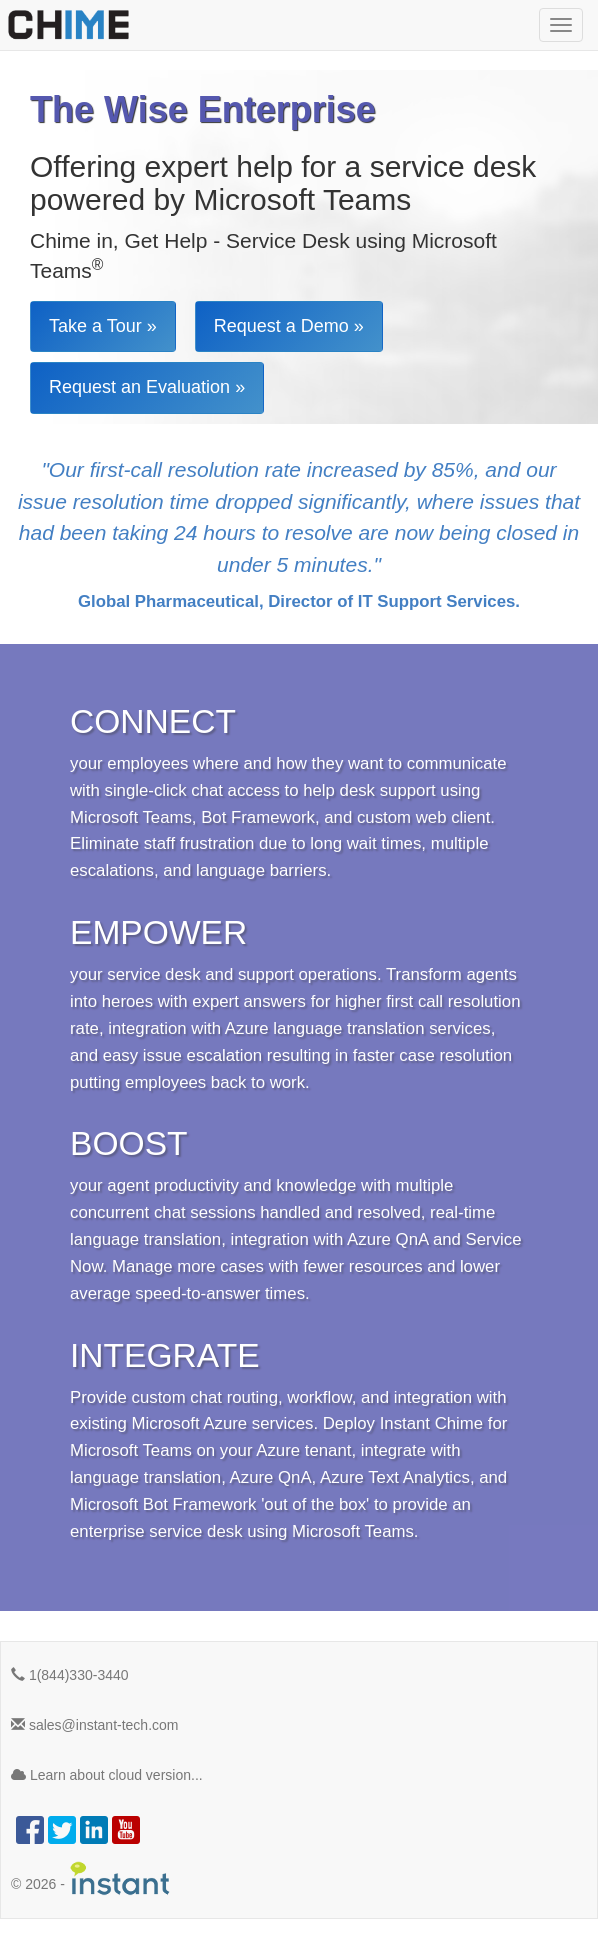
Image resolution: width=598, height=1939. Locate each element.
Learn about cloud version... (107, 1775)
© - (91, 1878)
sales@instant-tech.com (95, 1725)
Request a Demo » (289, 326)
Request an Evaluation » (147, 387)
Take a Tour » (103, 326)
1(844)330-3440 (70, 1675)
